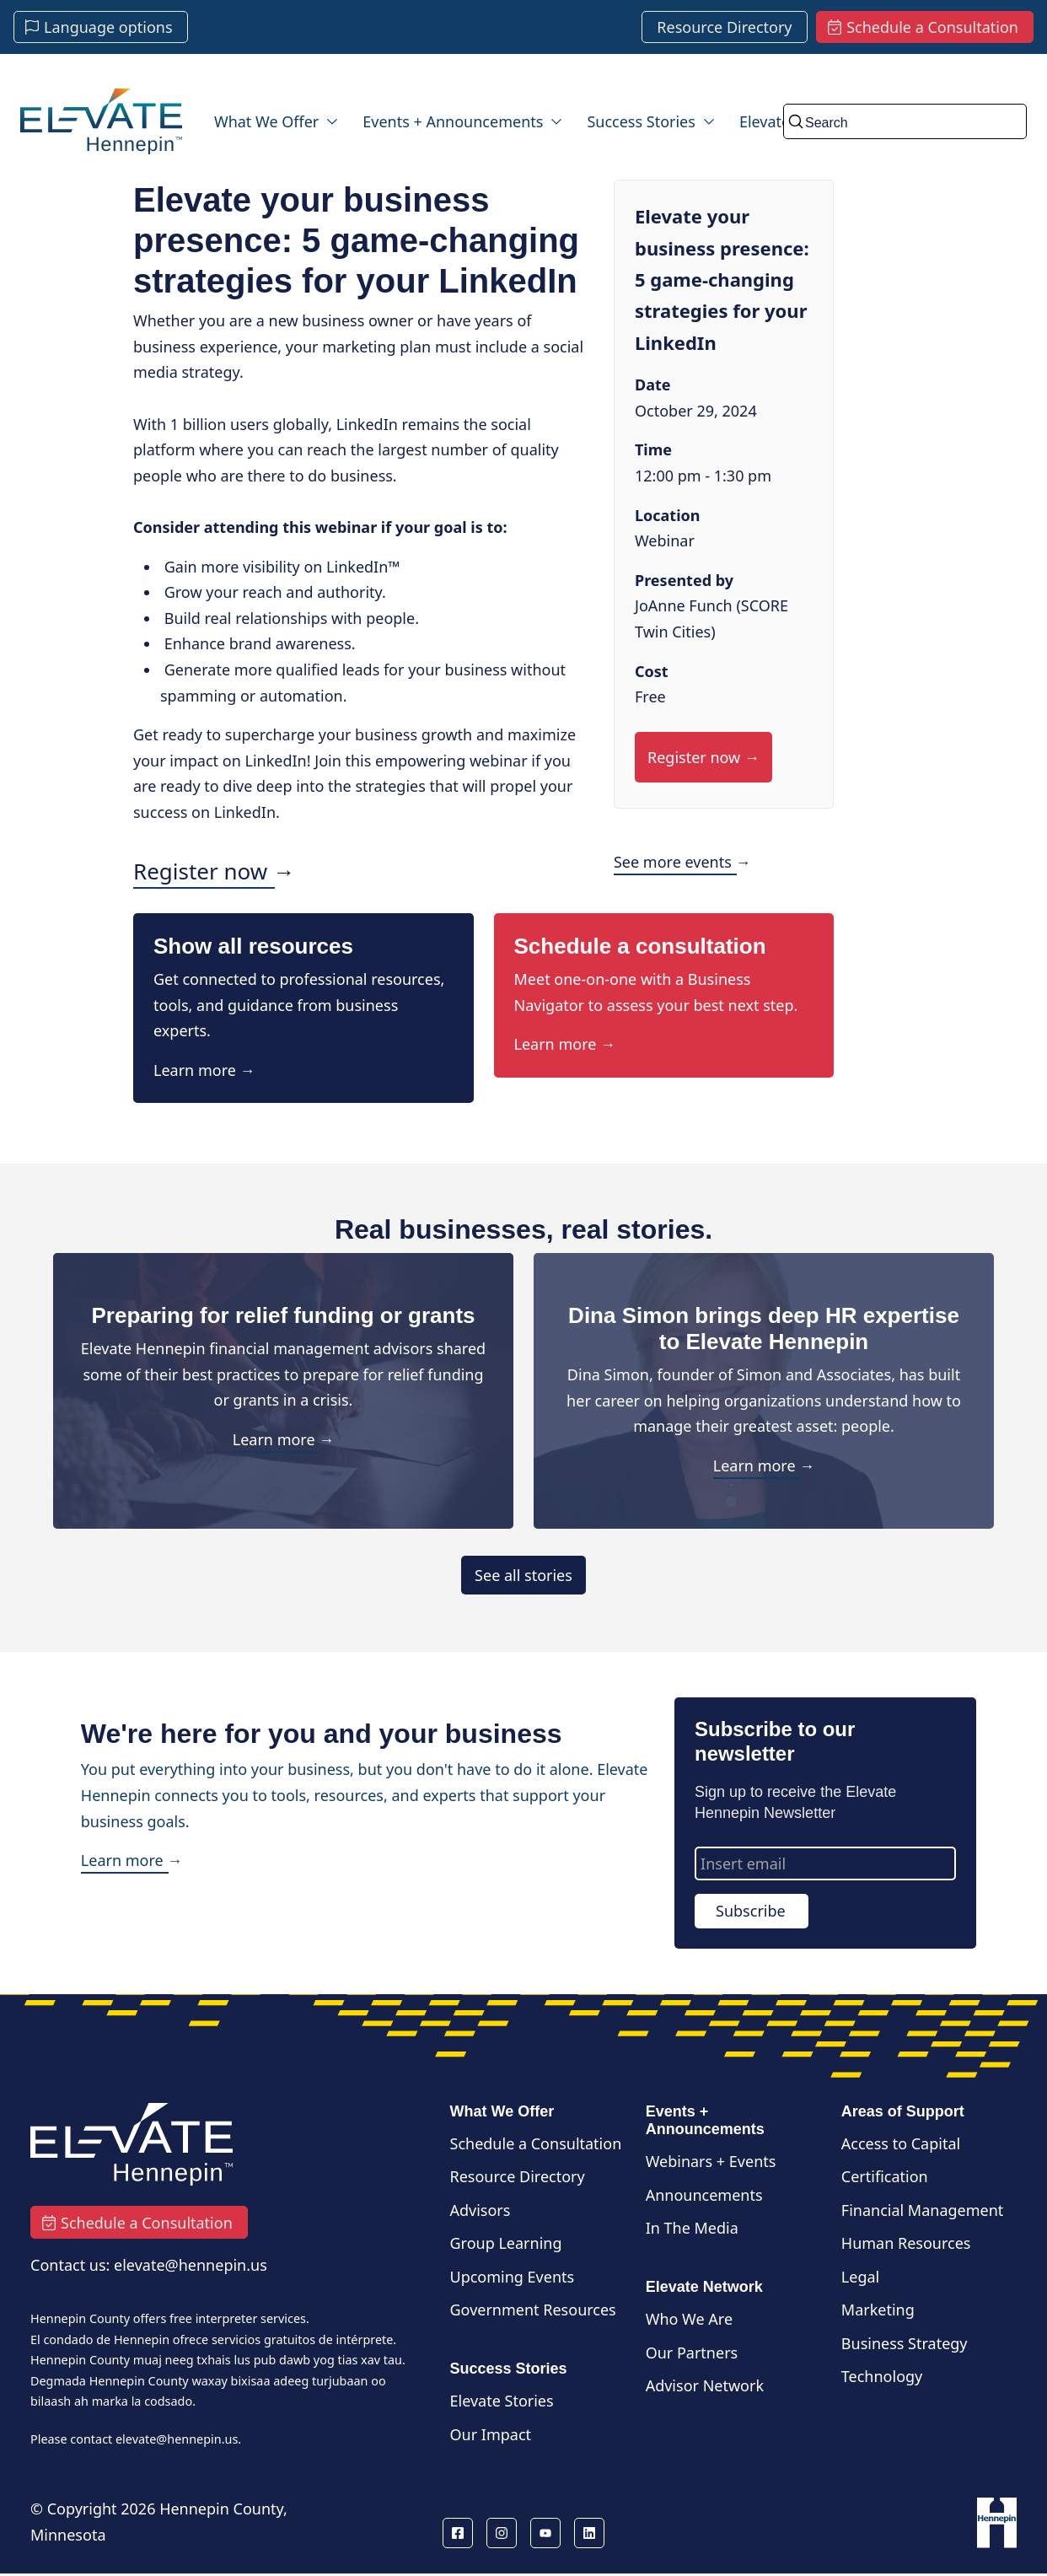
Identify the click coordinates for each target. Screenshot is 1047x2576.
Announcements (704, 2195)
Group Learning (506, 2243)
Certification (884, 2176)
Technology (881, 2376)
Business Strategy (904, 2343)
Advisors (480, 2210)
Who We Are (689, 2319)
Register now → (214, 871)
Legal (860, 2277)
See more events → (682, 862)
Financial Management (922, 2210)
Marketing (878, 2309)
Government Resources (533, 2309)
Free (650, 696)
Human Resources (906, 2243)
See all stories (523, 1575)
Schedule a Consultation (536, 2143)
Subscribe (751, 1911)
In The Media (692, 2228)
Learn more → (204, 1070)
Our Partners (692, 2352)
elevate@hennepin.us (176, 2439)
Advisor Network (705, 2385)
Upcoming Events (512, 2277)
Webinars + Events (711, 2161)
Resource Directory (517, 2176)
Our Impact (491, 2434)
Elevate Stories (502, 2400)
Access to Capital (900, 2143)
